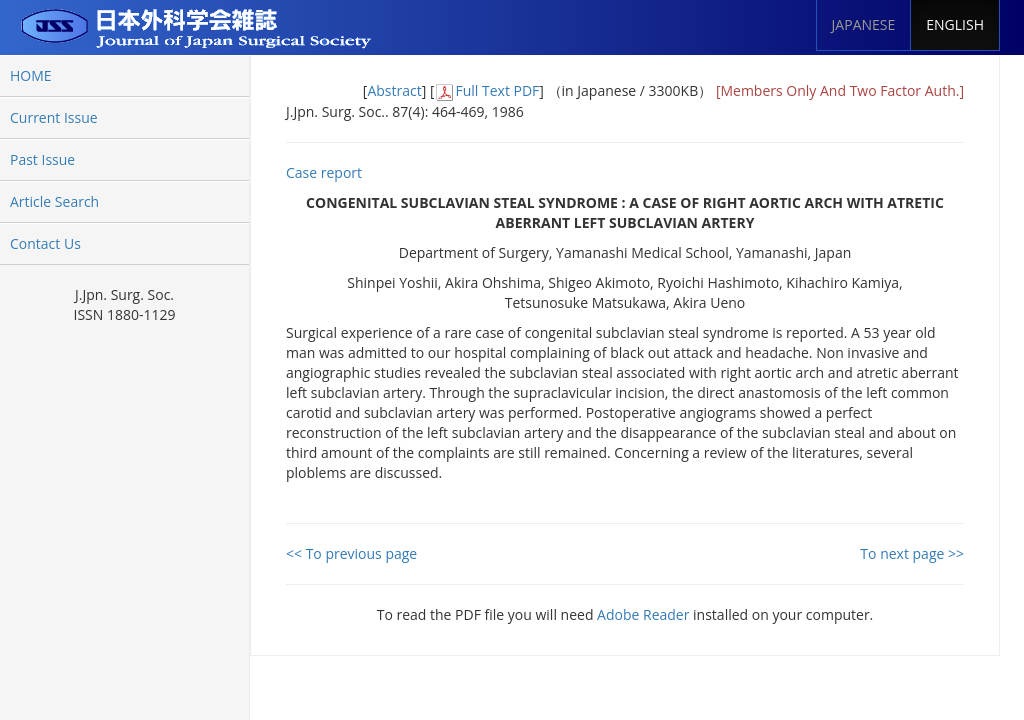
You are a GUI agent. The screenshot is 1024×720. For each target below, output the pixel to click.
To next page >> (912, 553)
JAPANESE (864, 24)
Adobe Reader (643, 614)
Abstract (394, 90)
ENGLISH (955, 24)
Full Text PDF (497, 90)
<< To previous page (351, 553)
